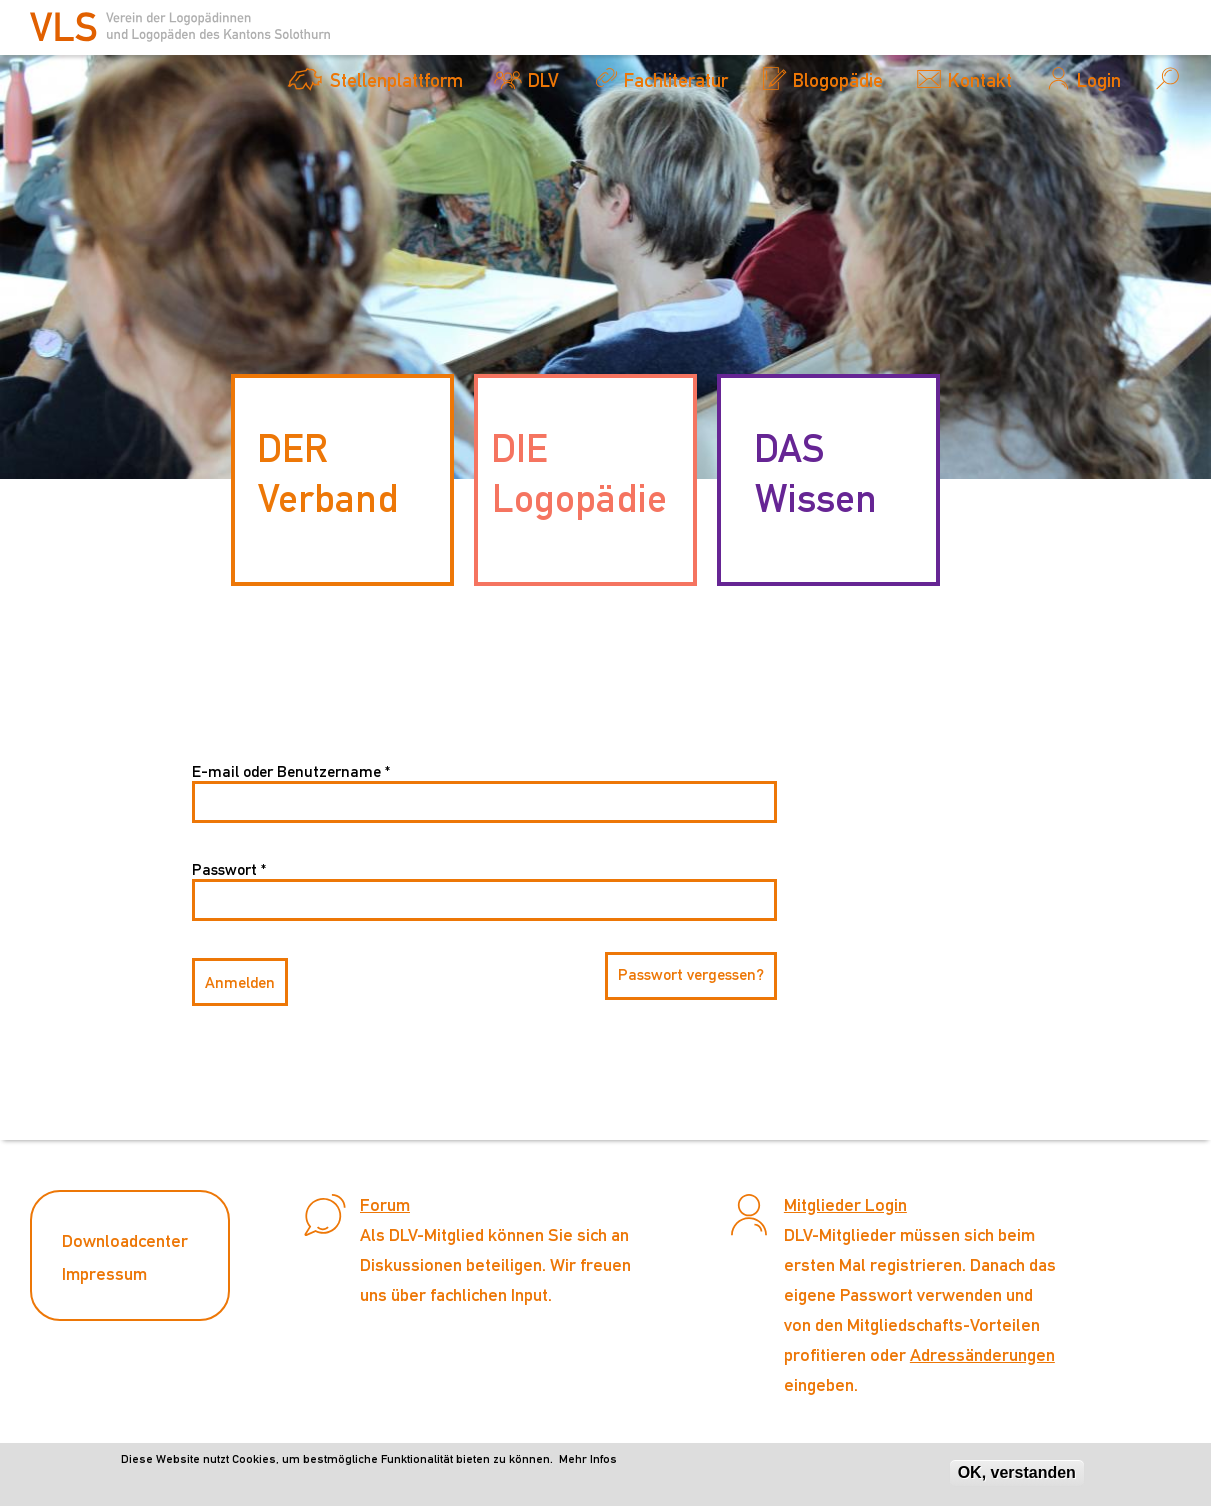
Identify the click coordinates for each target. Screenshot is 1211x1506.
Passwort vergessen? (691, 974)
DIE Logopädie (579, 473)
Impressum (104, 1273)
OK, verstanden (1017, 1477)
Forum (385, 1204)
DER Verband (327, 473)
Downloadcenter (125, 1240)
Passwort (229, 869)
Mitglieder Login (845, 1204)
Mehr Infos (588, 1464)
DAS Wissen (815, 473)
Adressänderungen (982, 1354)
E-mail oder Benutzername (291, 771)
